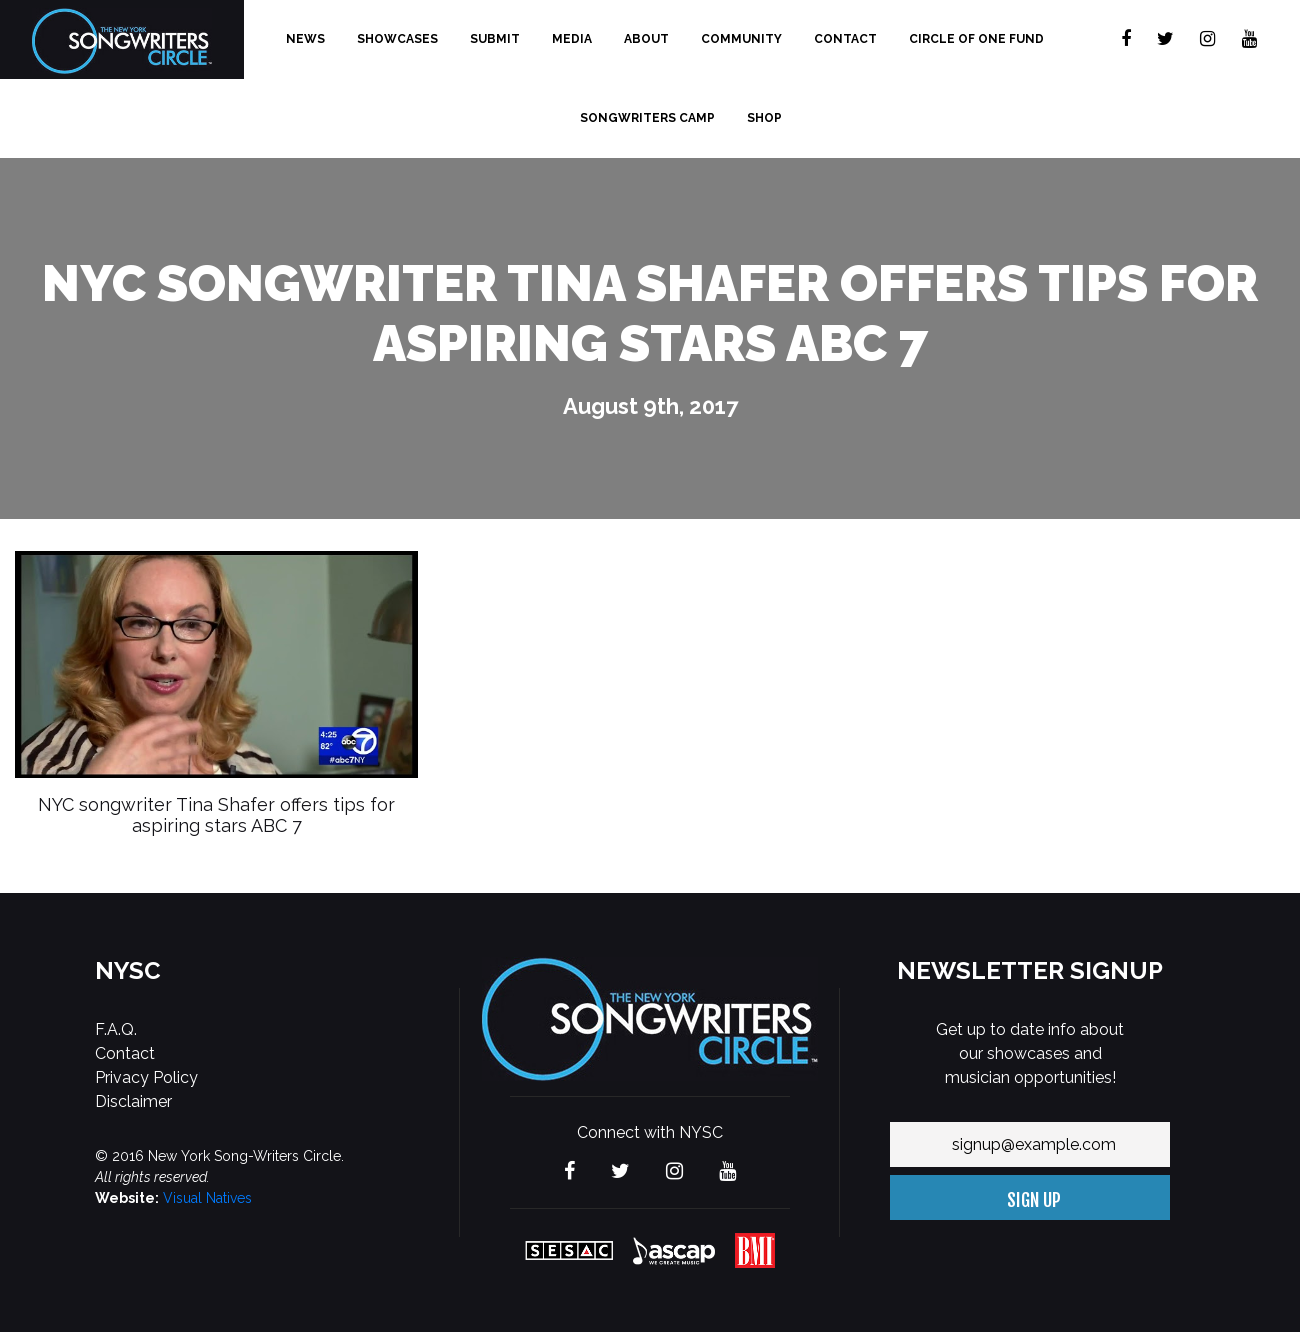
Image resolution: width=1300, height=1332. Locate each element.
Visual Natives (207, 1198)
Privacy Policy (146, 1077)
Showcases (397, 39)
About (646, 39)
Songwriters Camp (647, 118)
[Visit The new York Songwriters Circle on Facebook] (1126, 39)
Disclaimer (133, 1101)
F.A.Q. (116, 1029)
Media (572, 39)
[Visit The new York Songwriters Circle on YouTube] (1249, 39)
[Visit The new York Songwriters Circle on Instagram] (1207, 39)
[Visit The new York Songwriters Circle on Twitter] (1165, 39)
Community (741, 39)
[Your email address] (1030, 1144)
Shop (764, 118)
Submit (495, 39)
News (305, 39)
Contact (845, 39)
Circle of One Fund (976, 39)
